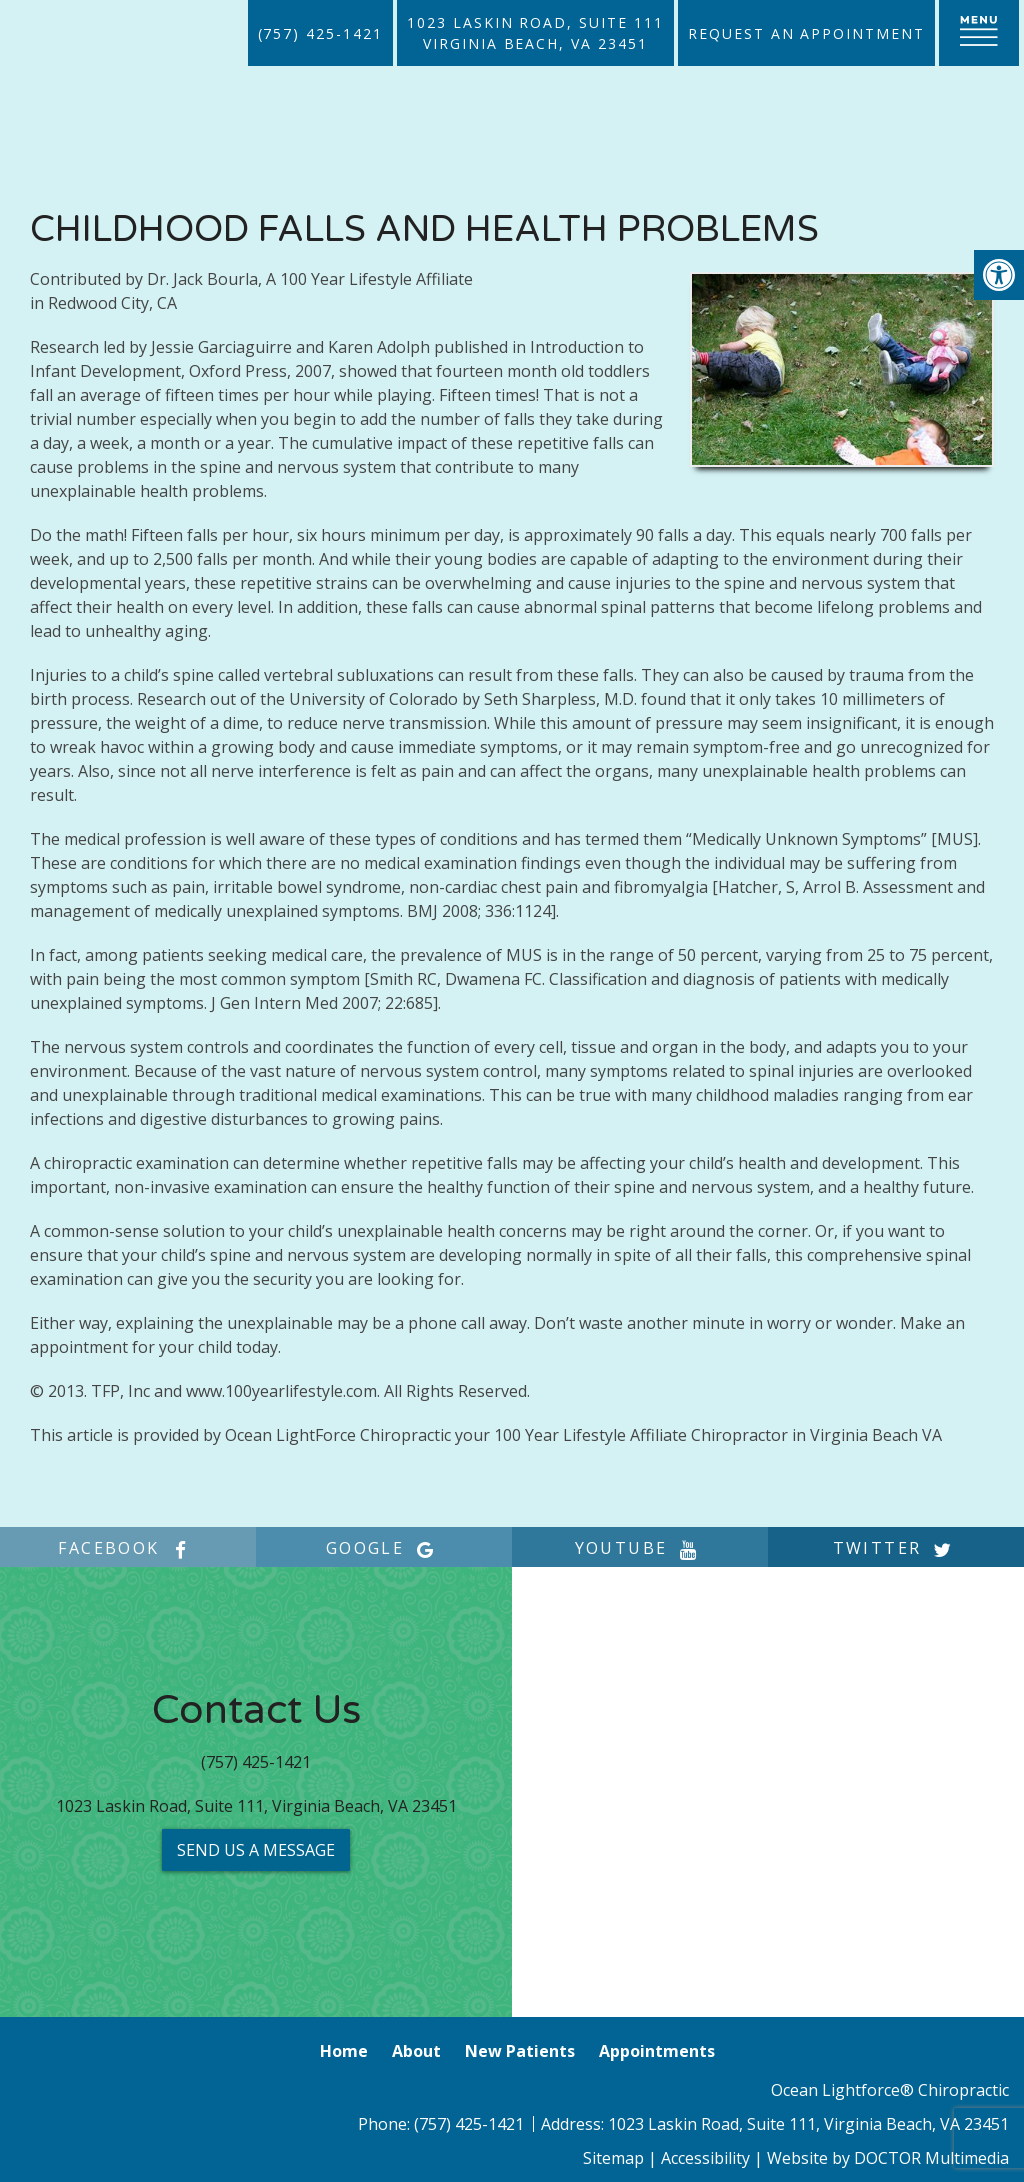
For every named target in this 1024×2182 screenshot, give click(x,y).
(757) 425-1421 (320, 33)
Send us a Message (256, 1850)
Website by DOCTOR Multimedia (888, 2158)
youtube (640, 1548)
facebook (127, 1548)
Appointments (657, 2051)
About (416, 2051)
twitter (896, 1548)
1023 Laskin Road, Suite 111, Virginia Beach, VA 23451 (256, 1806)
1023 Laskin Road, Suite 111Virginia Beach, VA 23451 (535, 33)
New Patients (520, 2051)
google (384, 1548)
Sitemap (613, 2158)
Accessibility (705, 2158)
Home (344, 2051)
